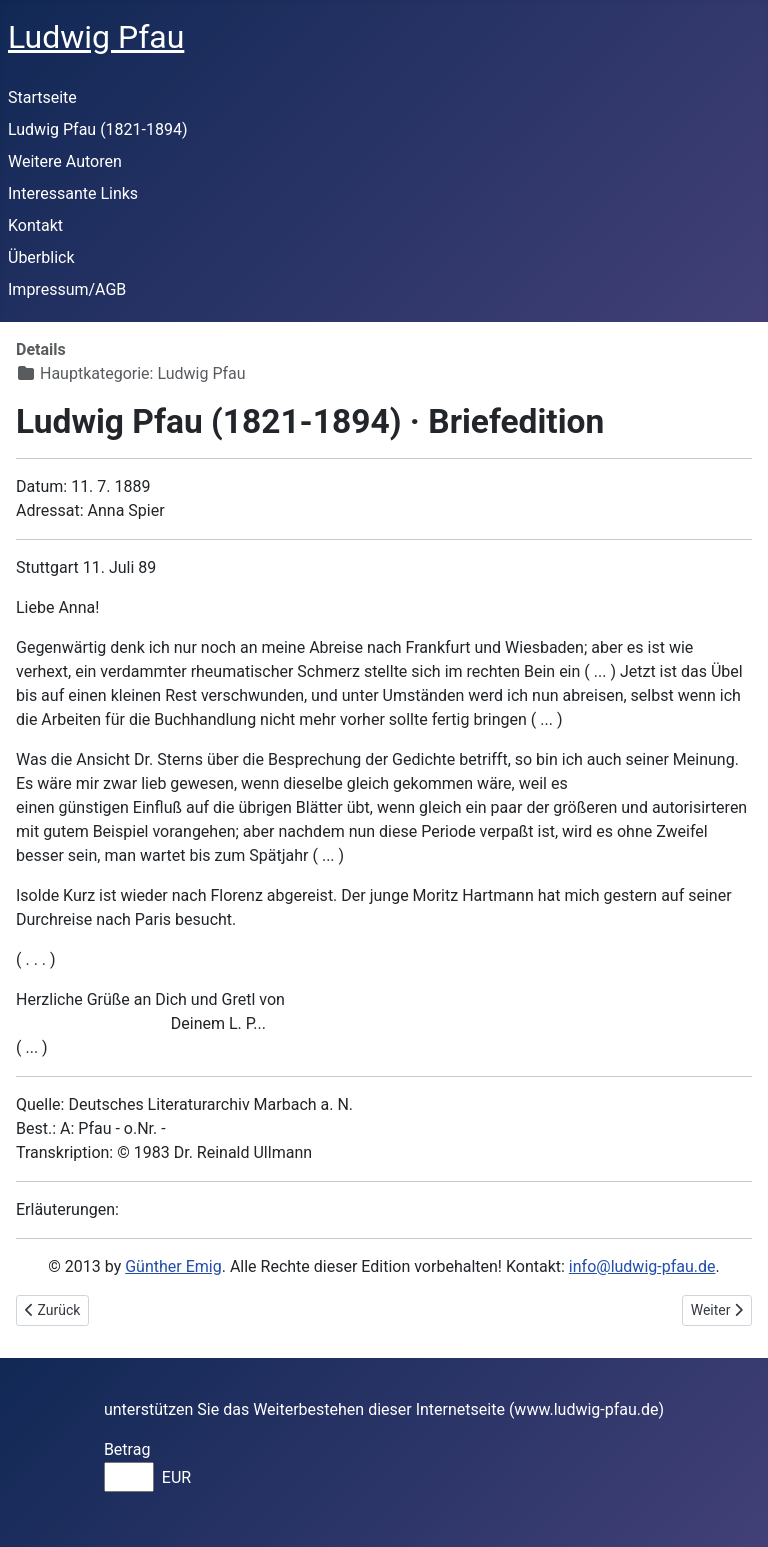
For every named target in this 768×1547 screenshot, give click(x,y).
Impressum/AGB (67, 289)
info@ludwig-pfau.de (642, 1266)
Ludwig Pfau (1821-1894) (98, 129)
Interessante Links (73, 193)
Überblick (41, 257)
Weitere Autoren (65, 161)
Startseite (42, 97)
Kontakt (35, 225)
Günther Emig (173, 1266)
